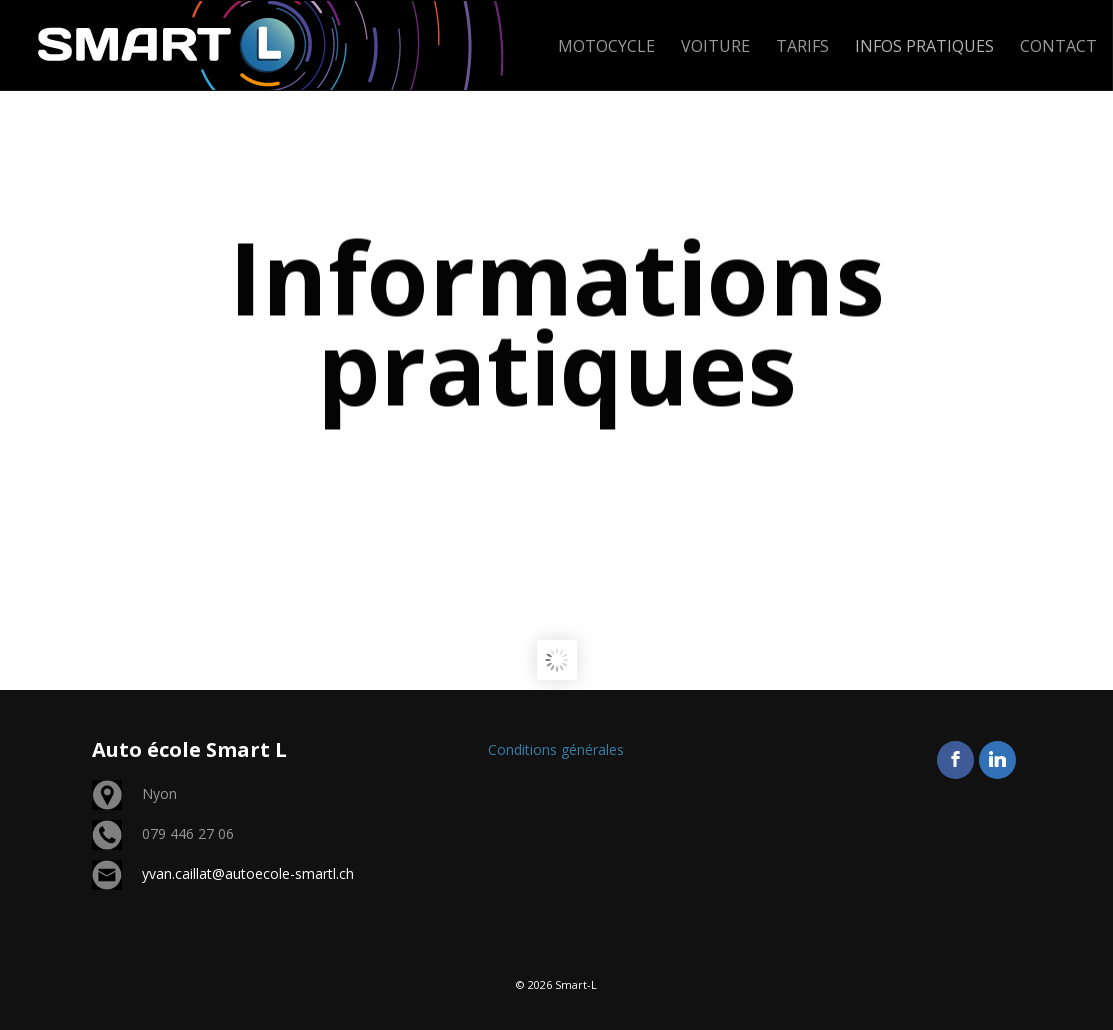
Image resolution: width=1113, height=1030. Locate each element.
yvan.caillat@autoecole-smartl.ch (248, 873)
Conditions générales (556, 749)
